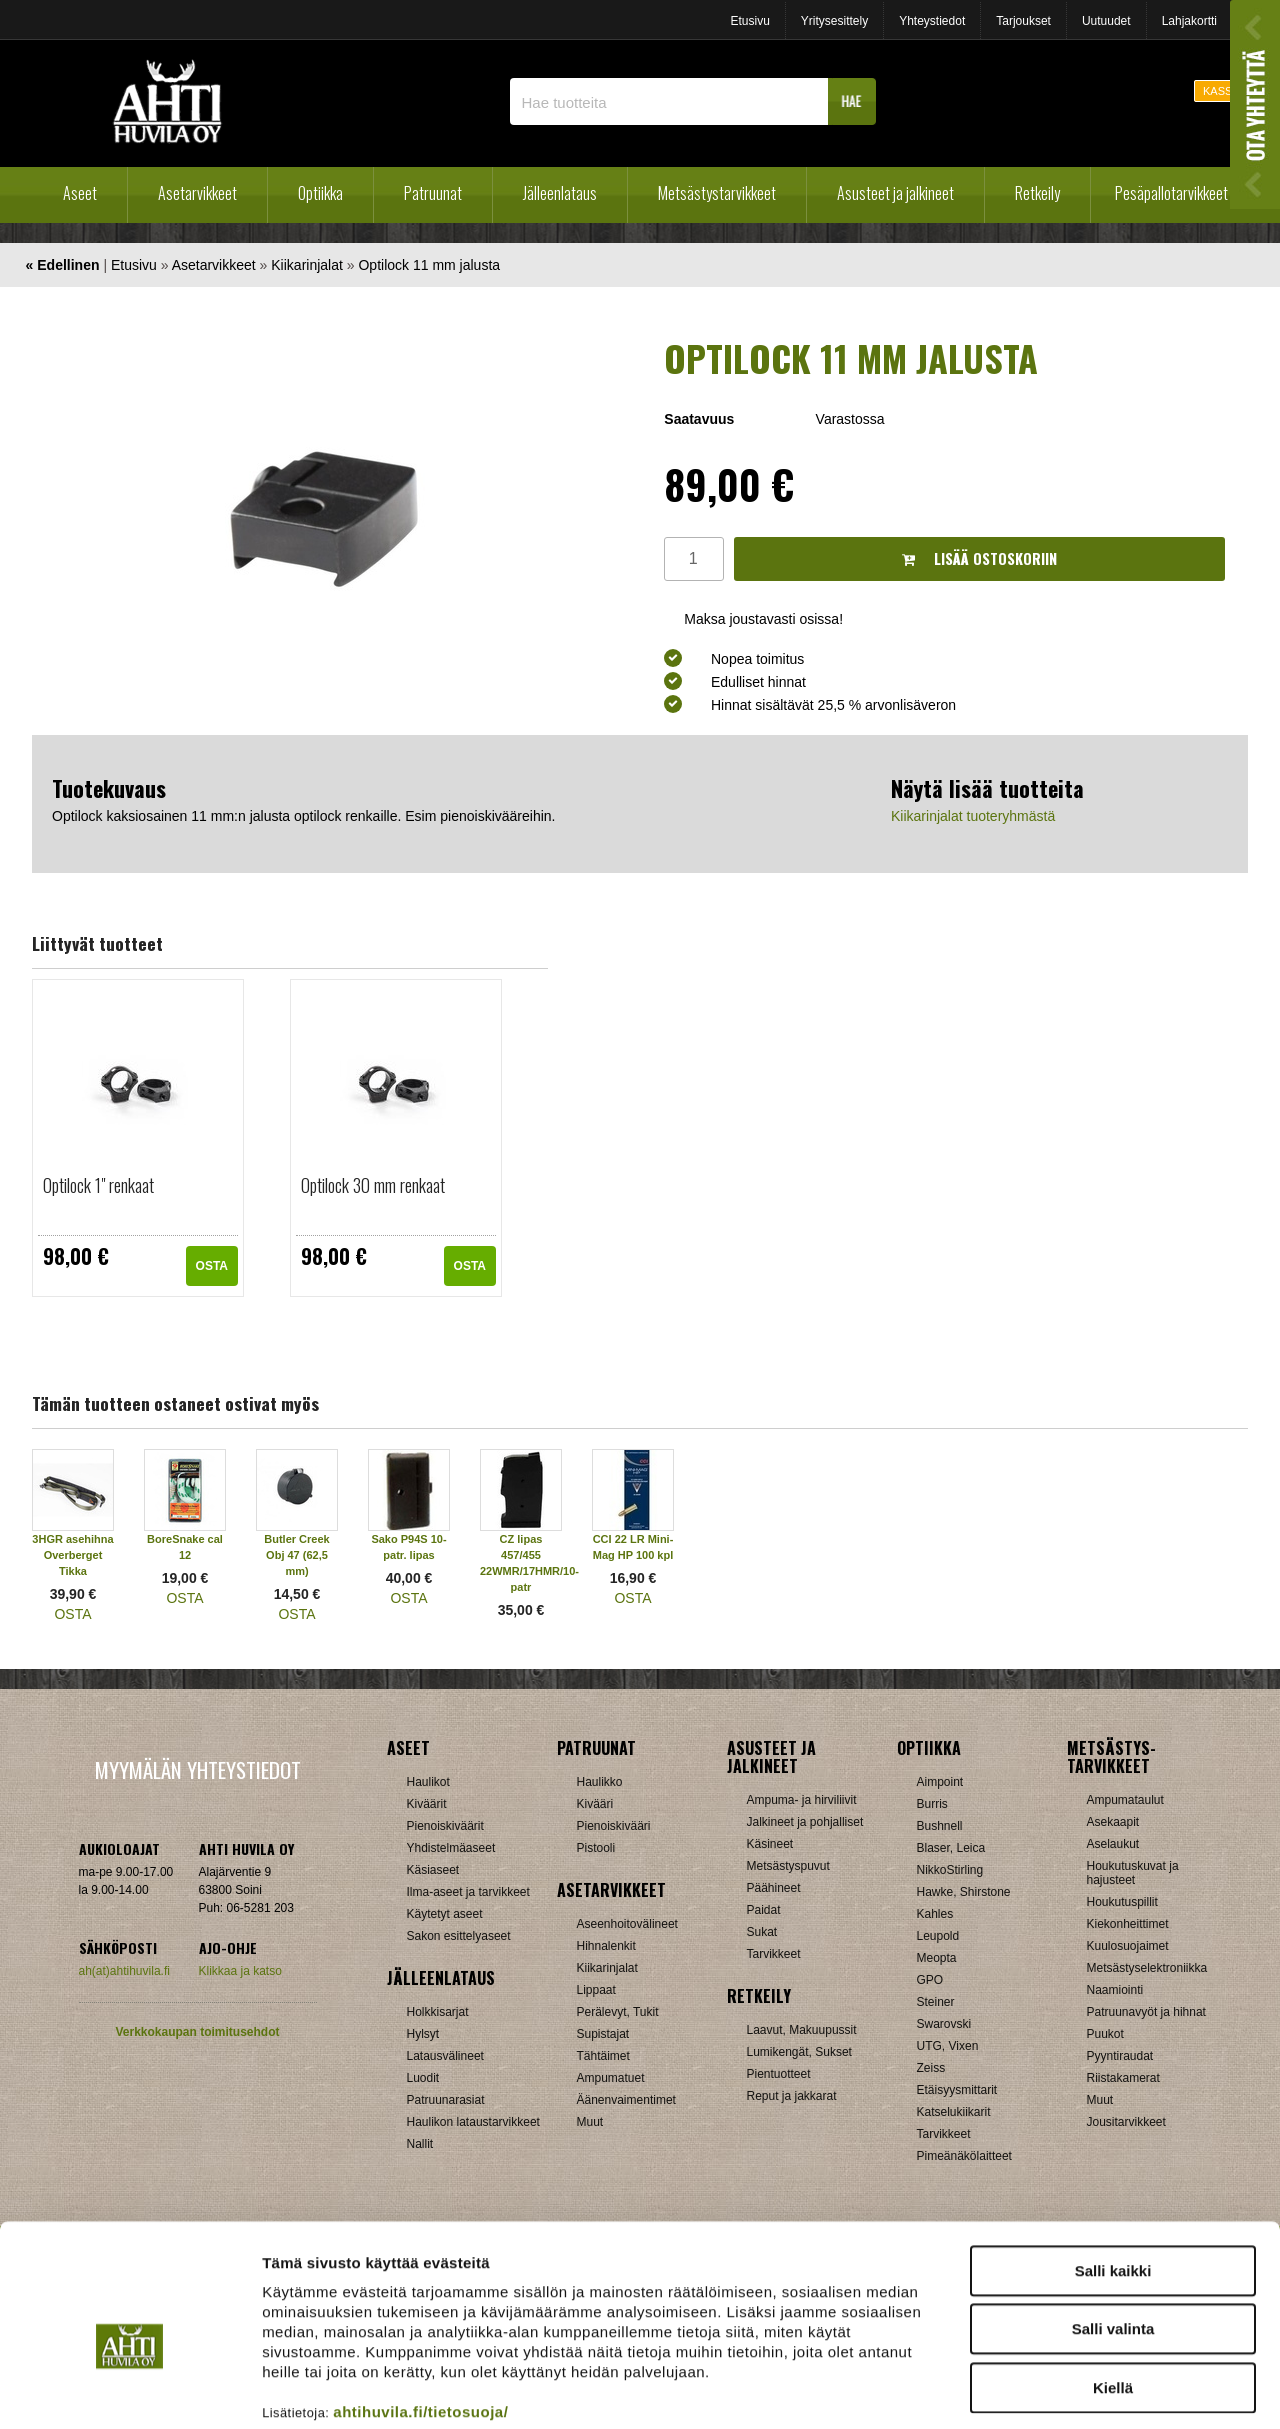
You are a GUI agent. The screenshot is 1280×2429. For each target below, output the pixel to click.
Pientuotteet (779, 2074)
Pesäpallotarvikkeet (1171, 193)
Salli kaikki (1113, 2168)
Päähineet (774, 1888)
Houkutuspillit (1122, 1902)
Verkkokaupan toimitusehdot (197, 2032)
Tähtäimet (603, 2056)
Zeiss (931, 2068)
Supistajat (603, 2034)
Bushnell (940, 1826)
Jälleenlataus (560, 193)
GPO (930, 1980)
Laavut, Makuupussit (802, 2030)
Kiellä (1113, 2285)
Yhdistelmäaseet (451, 1848)
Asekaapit (1113, 1822)
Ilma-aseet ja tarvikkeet (468, 1892)
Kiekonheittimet (1128, 1924)
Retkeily (1037, 193)
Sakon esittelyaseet (459, 1936)
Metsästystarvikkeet (717, 193)
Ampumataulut (1125, 1800)
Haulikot (428, 1782)
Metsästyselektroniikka (1147, 1968)
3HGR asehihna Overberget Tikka (72, 1555)
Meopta (937, 1958)
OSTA (212, 1266)
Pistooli (596, 1848)
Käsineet (770, 1844)
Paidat (764, 1910)
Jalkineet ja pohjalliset (805, 1822)
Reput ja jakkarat (792, 2096)
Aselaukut (1113, 1844)
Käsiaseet (433, 1870)
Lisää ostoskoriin (979, 558)
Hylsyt (423, 2034)
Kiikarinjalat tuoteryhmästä (973, 816)
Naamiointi (1115, 1990)
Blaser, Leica (951, 1848)
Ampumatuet (611, 2078)
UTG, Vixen (948, 2046)
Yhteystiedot (932, 21)
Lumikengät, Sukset (799, 2052)
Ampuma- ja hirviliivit (802, 1800)
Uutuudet (1106, 21)
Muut (1100, 2100)
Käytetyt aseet (445, 1914)
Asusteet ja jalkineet (895, 193)
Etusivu (749, 21)
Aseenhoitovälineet (627, 1924)
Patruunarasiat (446, 2100)
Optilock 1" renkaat (98, 1185)
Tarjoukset (1023, 21)
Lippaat (596, 1990)
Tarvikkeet (774, 1954)
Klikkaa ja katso (240, 1971)
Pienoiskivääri (614, 1826)
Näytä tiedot (1069, 2389)
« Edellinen (63, 265)
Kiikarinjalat (307, 265)
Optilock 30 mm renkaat (373, 1185)
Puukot (1105, 2034)
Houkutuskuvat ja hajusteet (1133, 1873)
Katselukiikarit (954, 2112)
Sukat (762, 1932)
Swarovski (944, 2024)
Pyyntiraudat (1120, 2056)
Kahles (935, 1914)
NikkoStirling (950, 1870)
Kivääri (595, 1804)
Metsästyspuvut (788, 1866)
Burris (932, 1804)
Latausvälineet (445, 2056)
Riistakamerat (1123, 2078)
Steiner (936, 2002)
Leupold (938, 1936)
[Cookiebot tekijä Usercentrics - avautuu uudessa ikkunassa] (129, 2390)
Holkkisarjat (438, 2012)
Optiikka (320, 193)
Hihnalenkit (606, 1946)
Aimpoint (940, 1782)
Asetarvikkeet (197, 193)
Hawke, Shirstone (964, 1892)
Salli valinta (1113, 2227)
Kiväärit (427, 1804)
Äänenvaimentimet (626, 2100)
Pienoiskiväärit (445, 1826)
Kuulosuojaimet (1128, 1946)
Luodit (423, 2078)
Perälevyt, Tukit (618, 2012)
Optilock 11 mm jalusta (429, 265)
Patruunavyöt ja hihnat (1146, 2012)
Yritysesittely (834, 21)
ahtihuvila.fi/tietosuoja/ (420, 2309)
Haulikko (600, 1782)
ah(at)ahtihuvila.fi (124, 1971)
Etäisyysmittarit (957, 2090)
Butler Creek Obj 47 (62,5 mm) (296, 1555)
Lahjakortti (1189, 21)
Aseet (80, 193)
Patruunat (433, 193)
